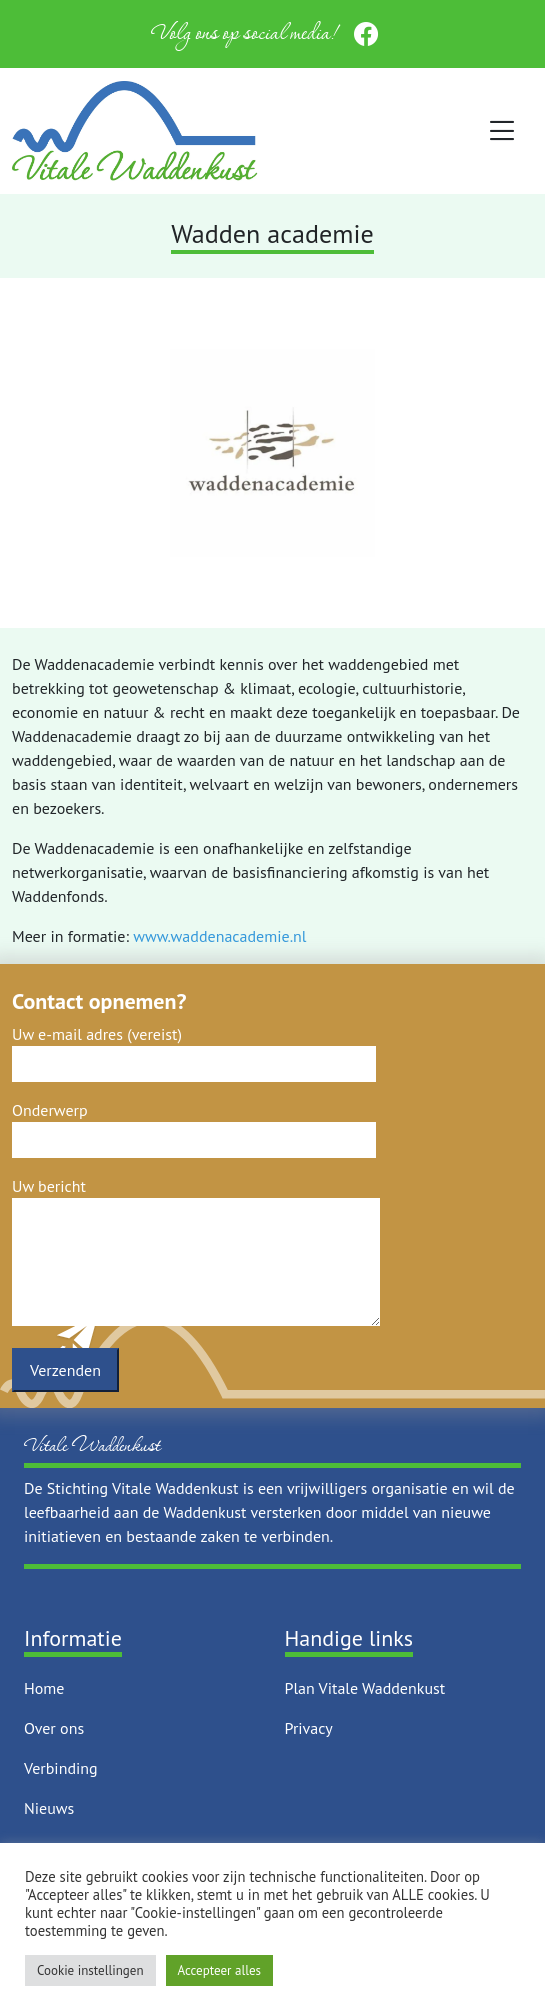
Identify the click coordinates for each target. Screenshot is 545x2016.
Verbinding (61, 1768)
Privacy (309, 1728)
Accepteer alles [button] (220, 1970)
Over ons (54, 1728)
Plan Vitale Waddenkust (365, 1688)
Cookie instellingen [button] (90, 1970)
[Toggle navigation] (502, 131)
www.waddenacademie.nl (219, 936)
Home (44, 1688)
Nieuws (49, 1808)
